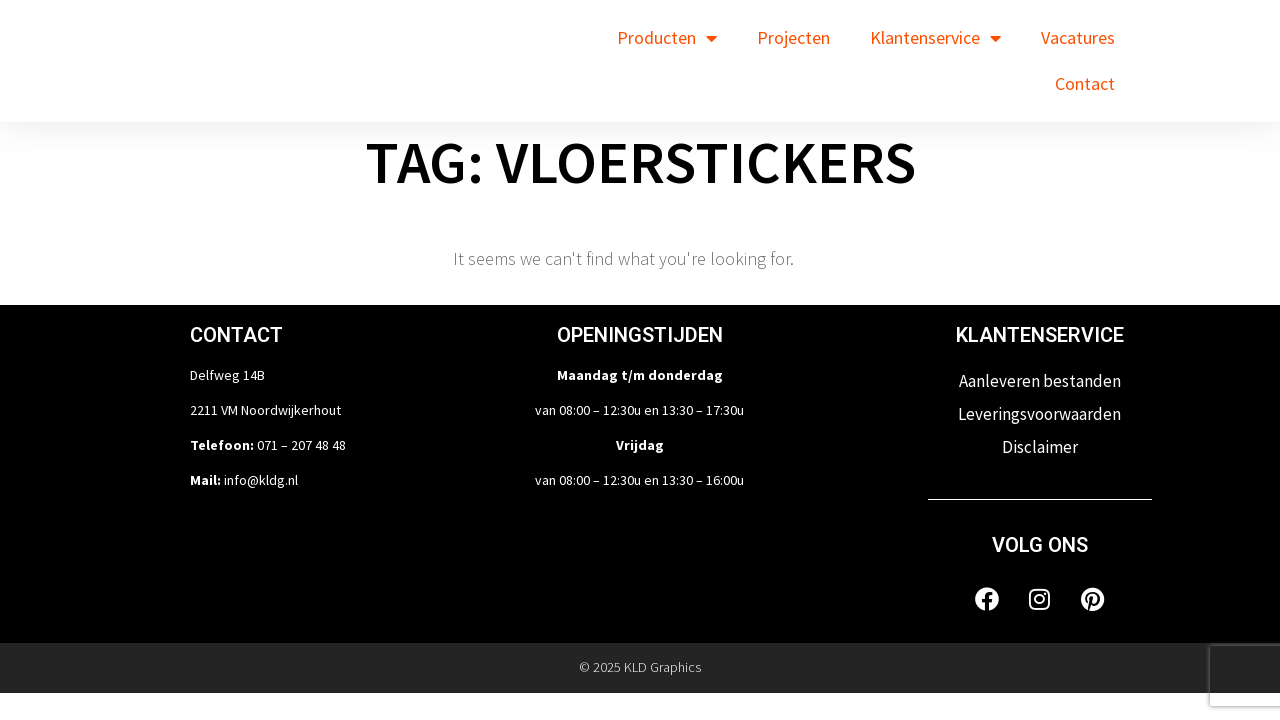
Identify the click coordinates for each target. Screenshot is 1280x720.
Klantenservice (935, 38)
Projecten (793, 37)
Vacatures (1078, 37)
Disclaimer (1040, 447)
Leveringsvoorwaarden (1039, 414)
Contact (1085, 83)
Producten (667, 38)
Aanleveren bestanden (1040, 381)
